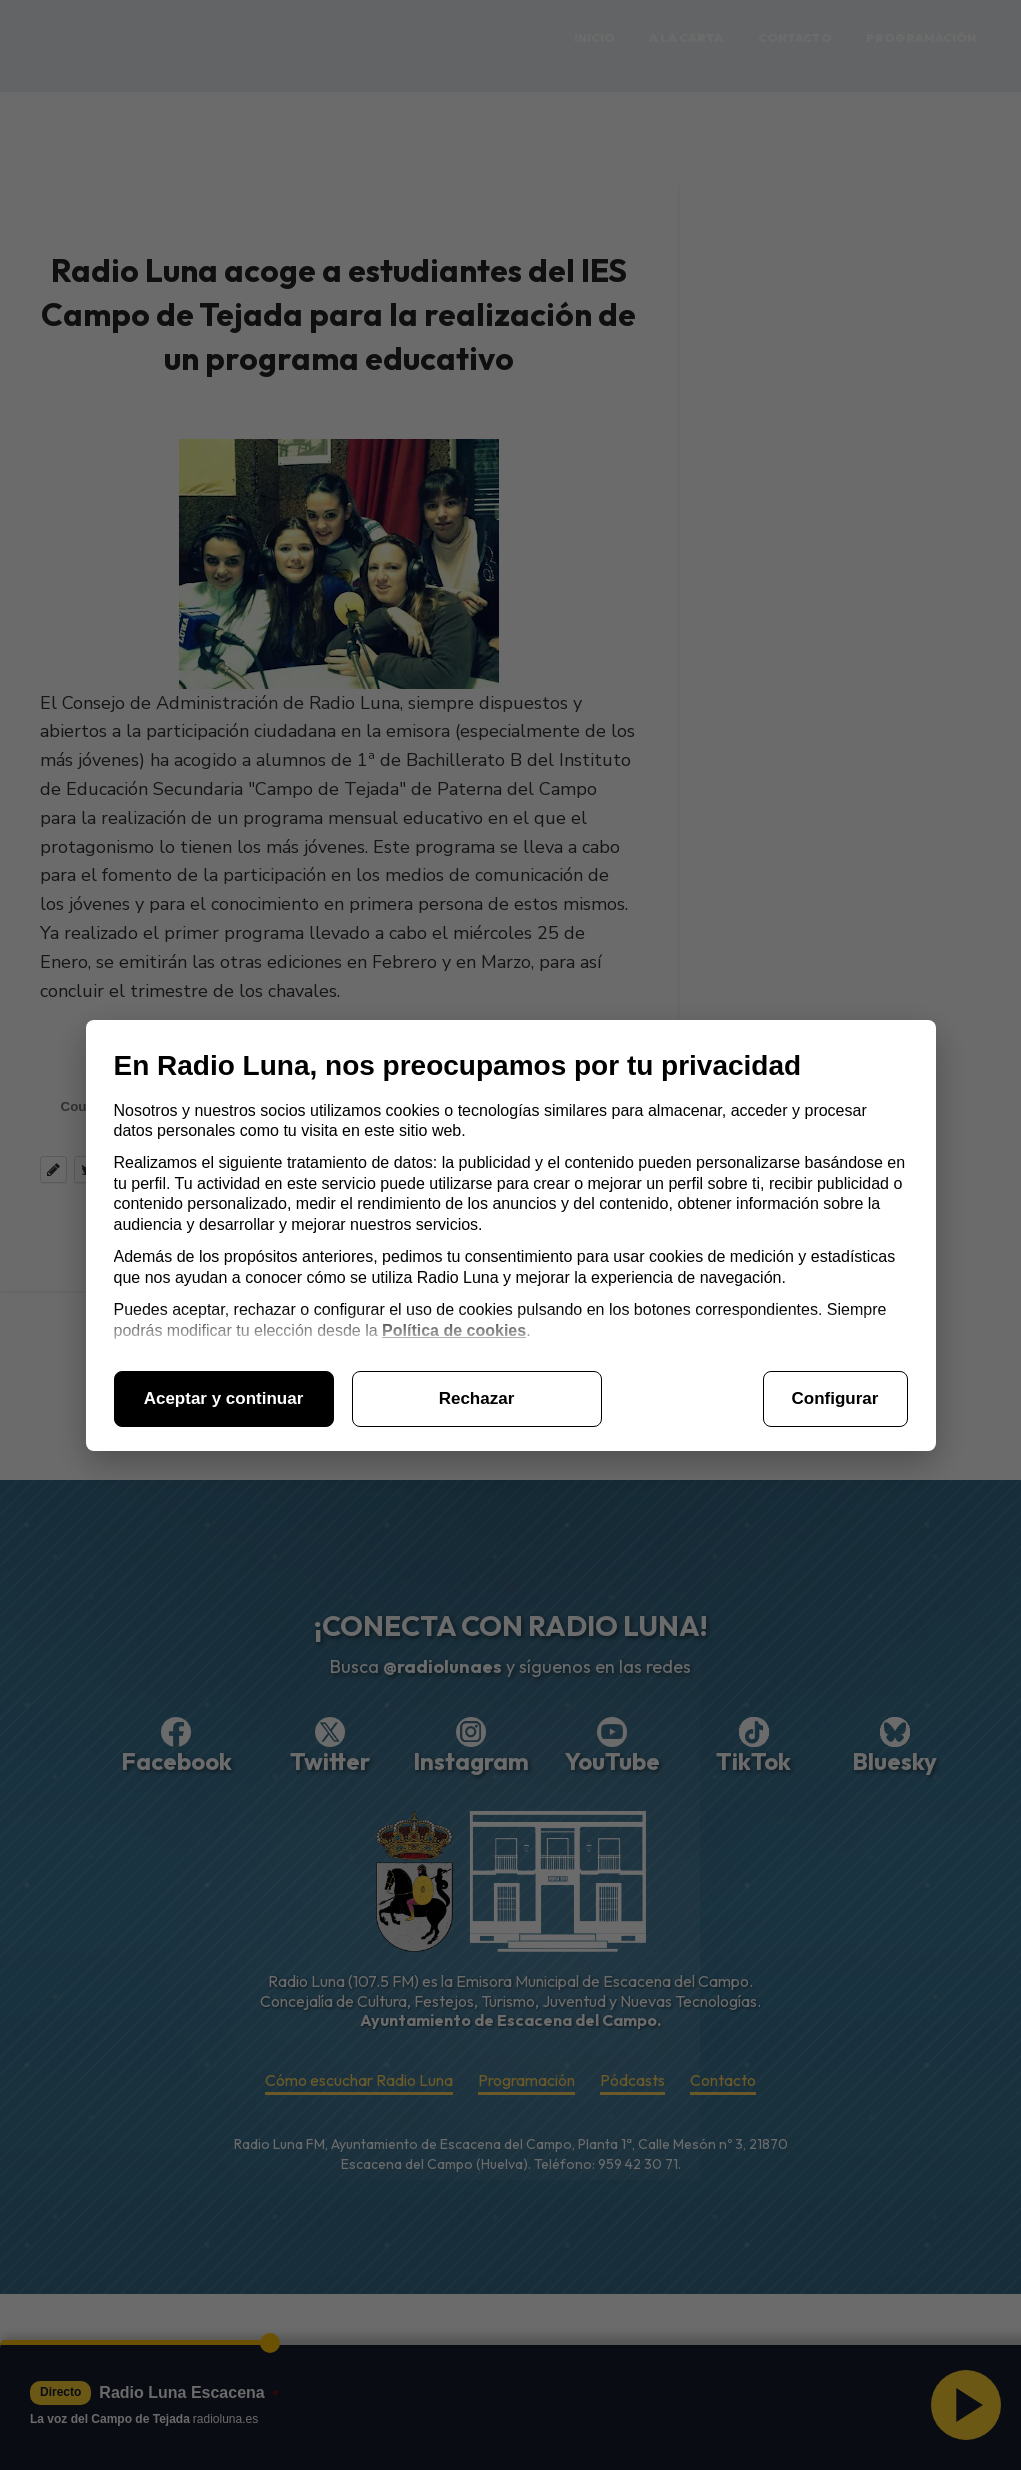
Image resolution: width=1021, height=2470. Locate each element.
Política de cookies (454, 1330)
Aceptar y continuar (224, 1398)
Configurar (835, 1398)
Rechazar (477, 1398)
